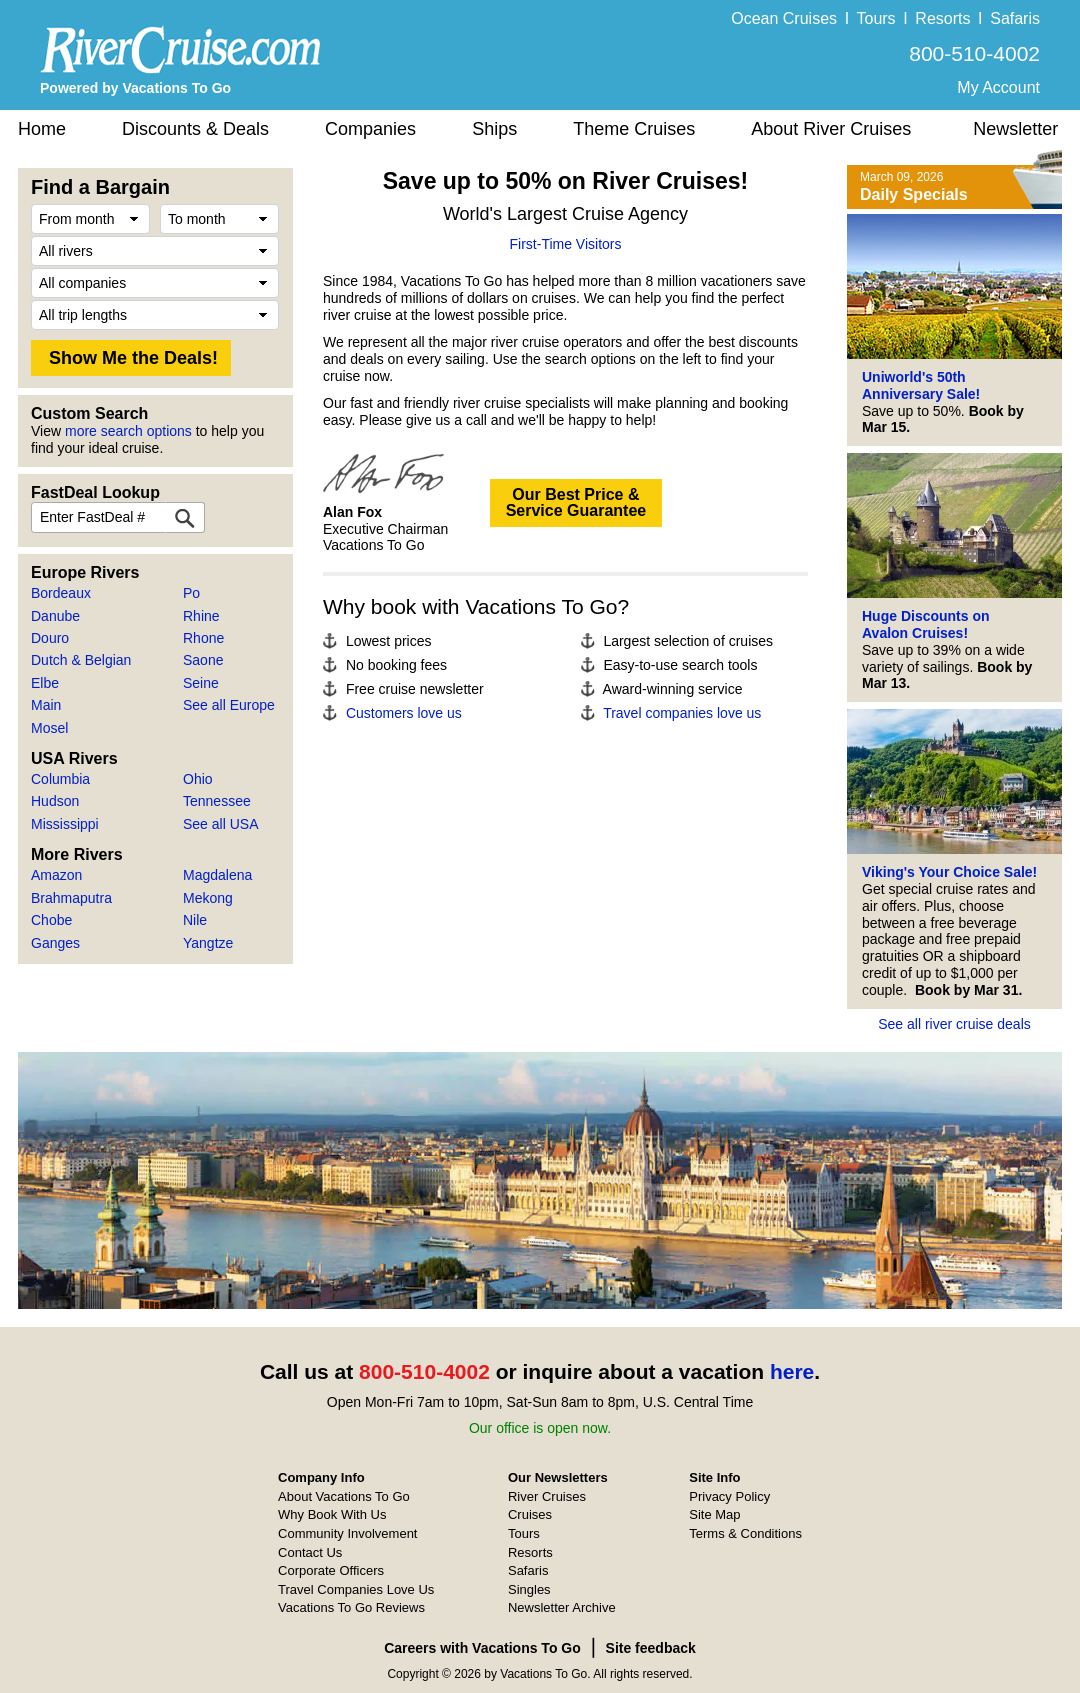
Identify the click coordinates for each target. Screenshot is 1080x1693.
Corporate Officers (331, 1570)
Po (191, 593)
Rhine (201, 616)
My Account (998, 87)
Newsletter (1015, 129)
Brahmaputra (71, 898)
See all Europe (229, 705)
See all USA (220, 824)
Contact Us (310, 1552)
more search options (128, 431)
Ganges (55, 943)
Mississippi (65, 824)
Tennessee (217, 801)
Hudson (55, 801)
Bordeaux (61, 593)
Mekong (208, 898)
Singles (529, 1589)
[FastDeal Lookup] (185, 517)
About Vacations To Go (344, 1496)
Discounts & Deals (195, 129)
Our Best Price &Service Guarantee (576, 502)
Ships (494, 129)
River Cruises (547, 1496)
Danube (55, 616)
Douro (50, 638)
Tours (875, 18)
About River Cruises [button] (831, 129)
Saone (203, 660)
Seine (201, 683)
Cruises (530, 1514)
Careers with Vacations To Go (482, 1648)
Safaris (1015, 18)
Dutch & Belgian (81, 660)
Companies (370, 129)
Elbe (45, 683)
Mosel (49, 728)
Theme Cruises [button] (634, 129)
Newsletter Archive (562, 1607)
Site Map (714, 1514)
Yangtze (208, 943)
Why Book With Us (332, 1514)
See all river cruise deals (954, 1024)
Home (42, 129)
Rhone (203, 638)
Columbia (60, 779)
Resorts (942, 18)
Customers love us (404, 713)
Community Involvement (347, 1533)
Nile (195, 920)
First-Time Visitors (566, 244)
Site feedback (651, 1648)
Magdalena (217, 875)
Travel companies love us (682, 713)
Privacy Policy (729, 1496)
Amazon (56, 875)
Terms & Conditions (745, 1533)
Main (46, 705)
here (792, 1371)
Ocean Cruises (784, 18)
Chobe (51, 920)
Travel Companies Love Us (356, 1589)
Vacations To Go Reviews (351, 1607)
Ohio (198, 779)
